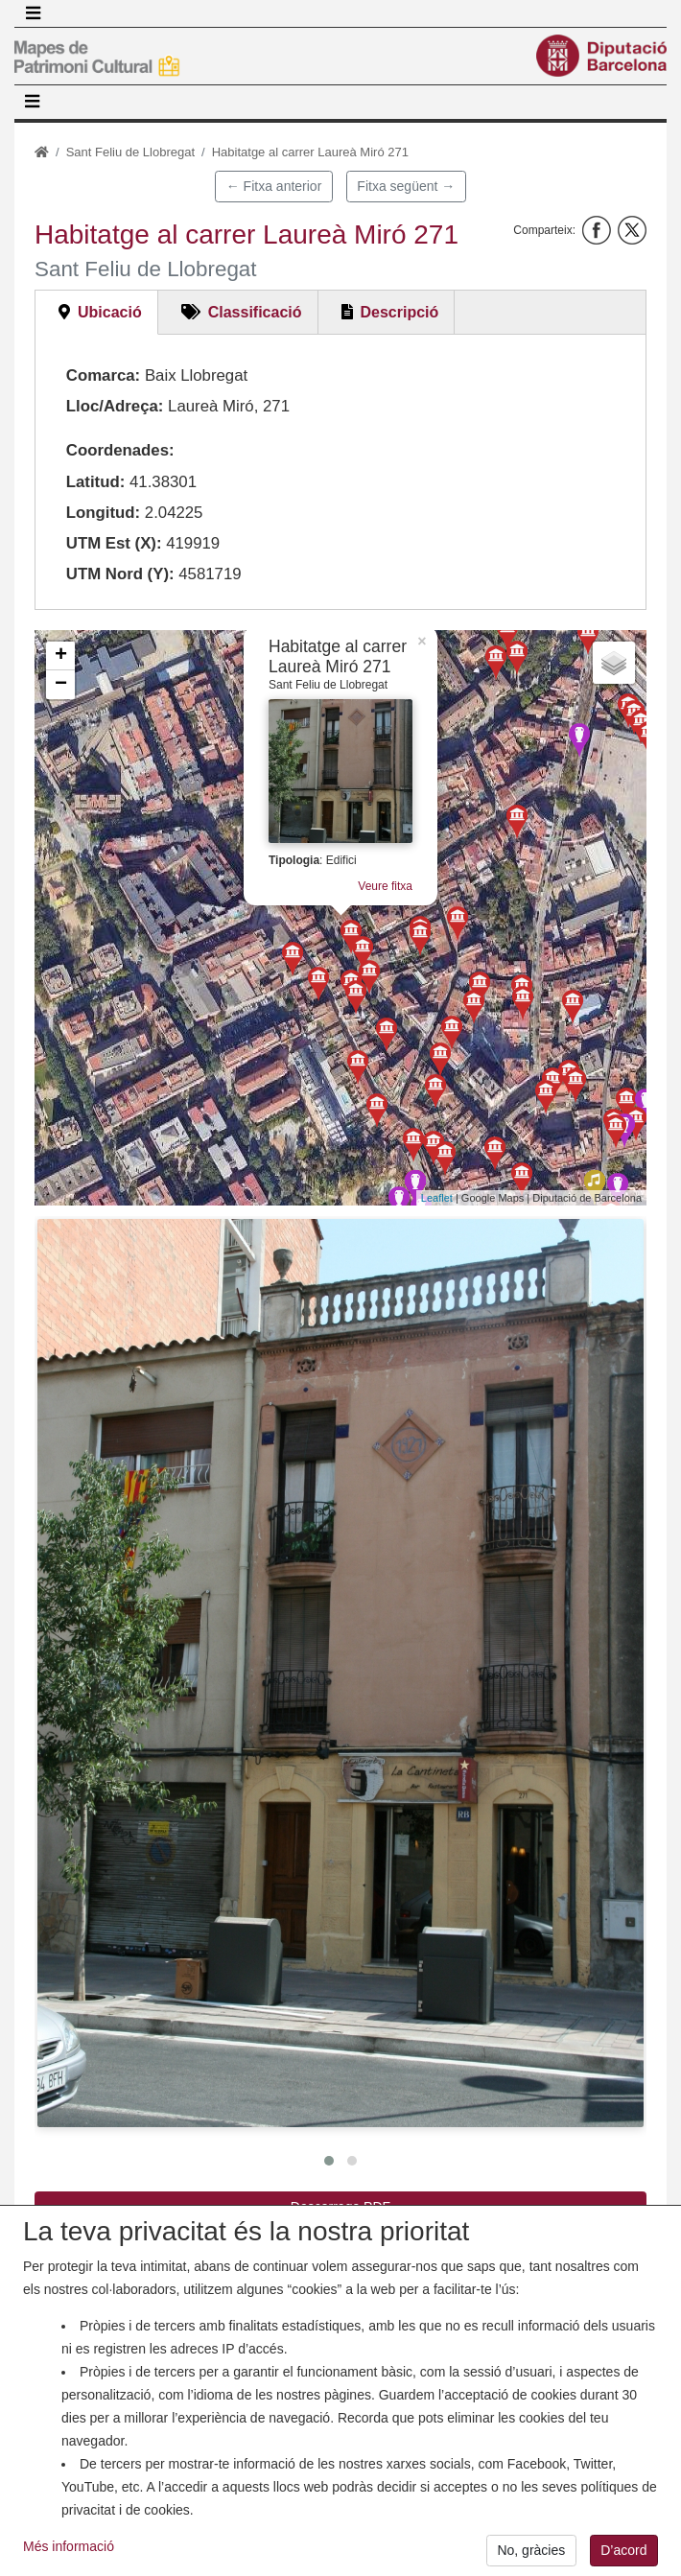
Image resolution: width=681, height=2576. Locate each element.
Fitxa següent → (406, 186)
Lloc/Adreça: (115, 406)
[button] (340, 1673)
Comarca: (103, 375)
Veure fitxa (363, 914)
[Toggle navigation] (32, 13)
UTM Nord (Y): (120, 574)
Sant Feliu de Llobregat (130, 152)
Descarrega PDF (340, 2206)
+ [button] (61, 656)
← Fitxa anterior (274, 186)
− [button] (61, 684)
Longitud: (103, 512)
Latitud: (96, 482)
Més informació (68, 2557)
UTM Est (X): (114, 543)
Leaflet (437, 1198)
